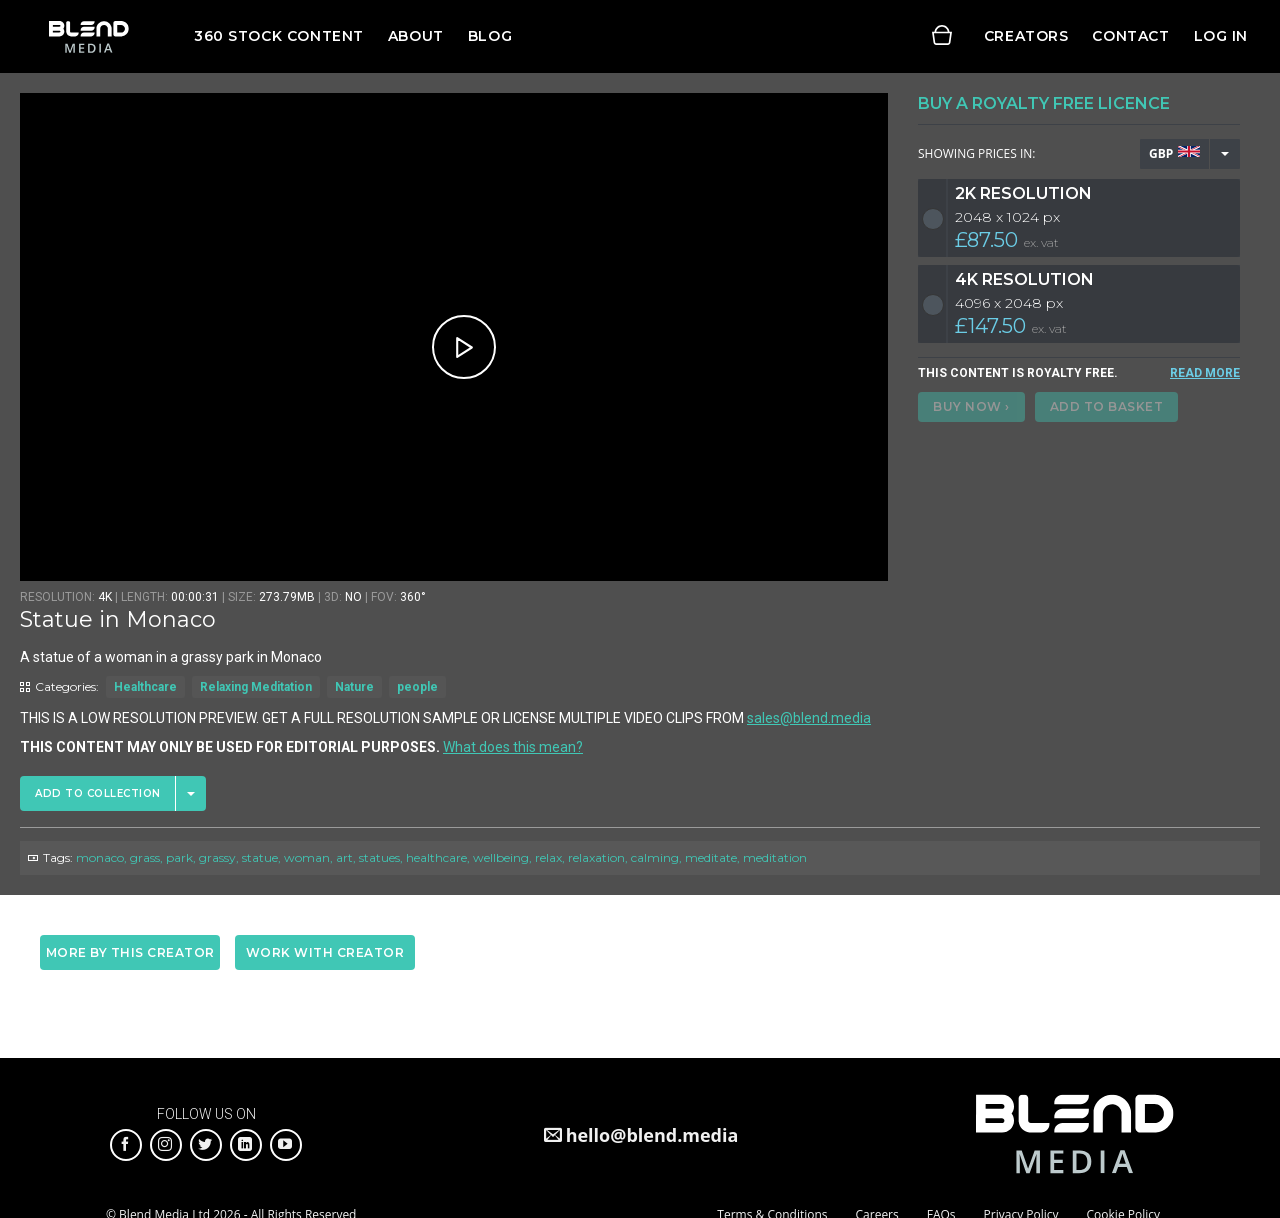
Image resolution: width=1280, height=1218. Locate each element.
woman (307, 857)
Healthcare (145, 687)
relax (548, 857)
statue (260, 857)
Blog (490, 36)
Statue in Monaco (118, 619)
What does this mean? (513, 747)
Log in (1221, 36)
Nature (354, 687)
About (416, 36)
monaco (100, 857)
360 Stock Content (279, 36)
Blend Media (88, 36)
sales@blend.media (809, 718)
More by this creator (130, 952)
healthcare (436, 857)
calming (655, 857)
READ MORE (1205, 373)
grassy (217, 857)
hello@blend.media (652, 1135)
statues (379, 857)
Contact (1130, 36)
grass (145, 857)
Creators (1026, 36)
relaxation (596, 857)
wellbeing (501, 857)
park (179, 857)
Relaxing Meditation (256, 687)
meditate (711, 857)
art (344, 857)
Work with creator (325, 952)
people (417, 687)
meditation (775, 857)
